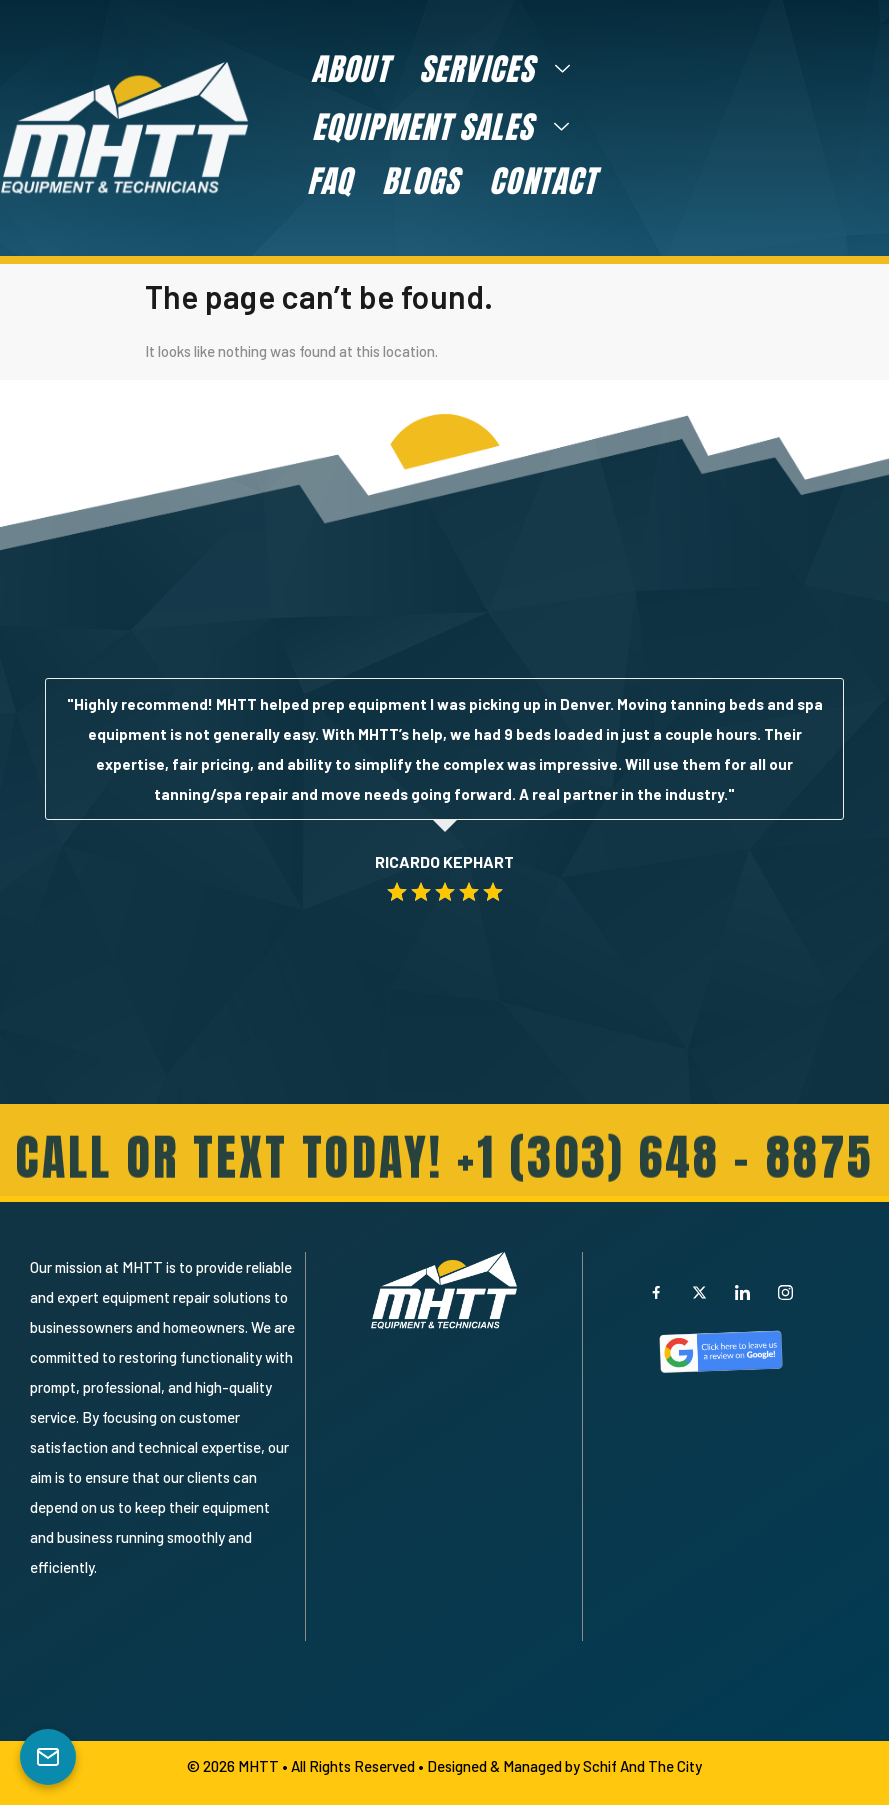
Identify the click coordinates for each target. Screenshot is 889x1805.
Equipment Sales (448, 127)
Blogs (420, 181)
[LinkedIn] (742, 1292)
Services (503, 69)
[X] (699, 1292)
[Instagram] (785, 1292)
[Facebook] (656, 1292)
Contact (542, 181)
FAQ (330, 181)
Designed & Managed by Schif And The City (564, 1766)
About (350, 69)
